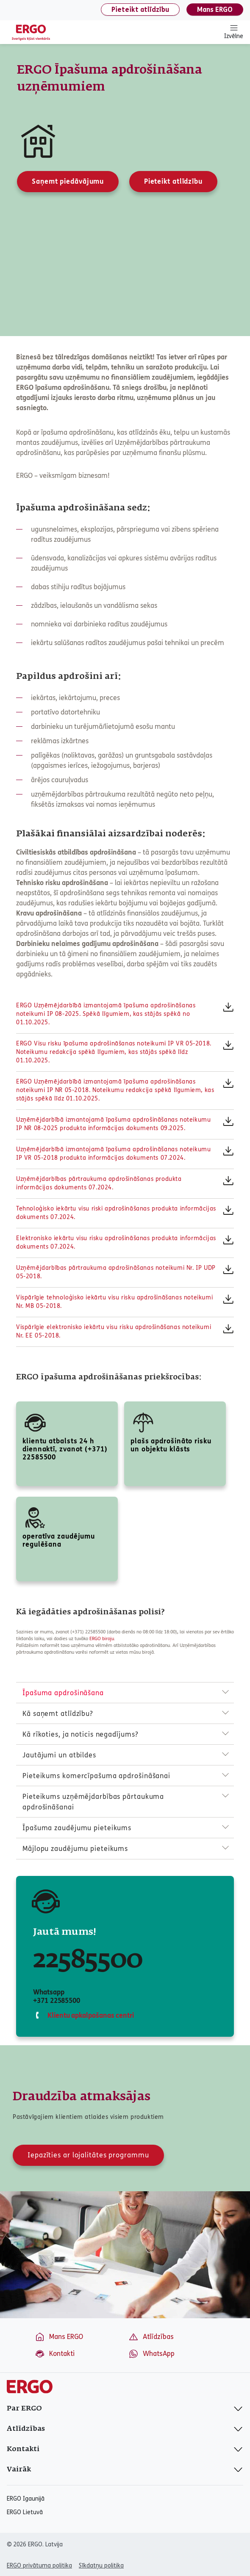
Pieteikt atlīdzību (140, 10)
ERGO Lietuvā (25, 2512)
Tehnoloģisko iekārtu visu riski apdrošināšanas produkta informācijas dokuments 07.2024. (116, 1213)
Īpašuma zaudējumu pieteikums (76, 1828)
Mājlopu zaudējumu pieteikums (75, 1849)
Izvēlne (233, 32)
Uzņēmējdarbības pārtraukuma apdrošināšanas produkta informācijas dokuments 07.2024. (99, 1183)
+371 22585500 (56, 2001)
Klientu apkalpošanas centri (90, 2015)
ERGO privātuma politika (39, 2565)
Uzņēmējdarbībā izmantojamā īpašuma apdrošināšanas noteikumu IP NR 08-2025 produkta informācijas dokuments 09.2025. (113, 1124)
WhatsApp (151, 2354)
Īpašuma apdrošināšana (63, 1693)
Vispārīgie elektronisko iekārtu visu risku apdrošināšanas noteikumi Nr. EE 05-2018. (113, 1331)
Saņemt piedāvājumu (68, 181)
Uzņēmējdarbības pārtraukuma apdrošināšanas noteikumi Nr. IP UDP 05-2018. (116, 1272)
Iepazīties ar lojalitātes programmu (88, 2155)
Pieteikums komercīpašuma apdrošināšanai (96, 1776)
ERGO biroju (101, 1638)
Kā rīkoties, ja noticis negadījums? (80, 1734)
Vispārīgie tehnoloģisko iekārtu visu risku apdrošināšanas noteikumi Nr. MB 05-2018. (114, 1302)
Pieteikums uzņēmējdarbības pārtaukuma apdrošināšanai (93, 1802)
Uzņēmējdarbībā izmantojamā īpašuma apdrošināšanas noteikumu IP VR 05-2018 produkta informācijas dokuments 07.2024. (113, 1153)
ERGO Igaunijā (25, 2499)
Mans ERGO (215, 10)
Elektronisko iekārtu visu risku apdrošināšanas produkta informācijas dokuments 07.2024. (116, 1242)
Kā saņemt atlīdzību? (57, 1714)
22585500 (88, 1960)
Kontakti (55, 2354)
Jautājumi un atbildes (59, 1755)
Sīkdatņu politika (101, 2565)
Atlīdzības (151, 2337)
